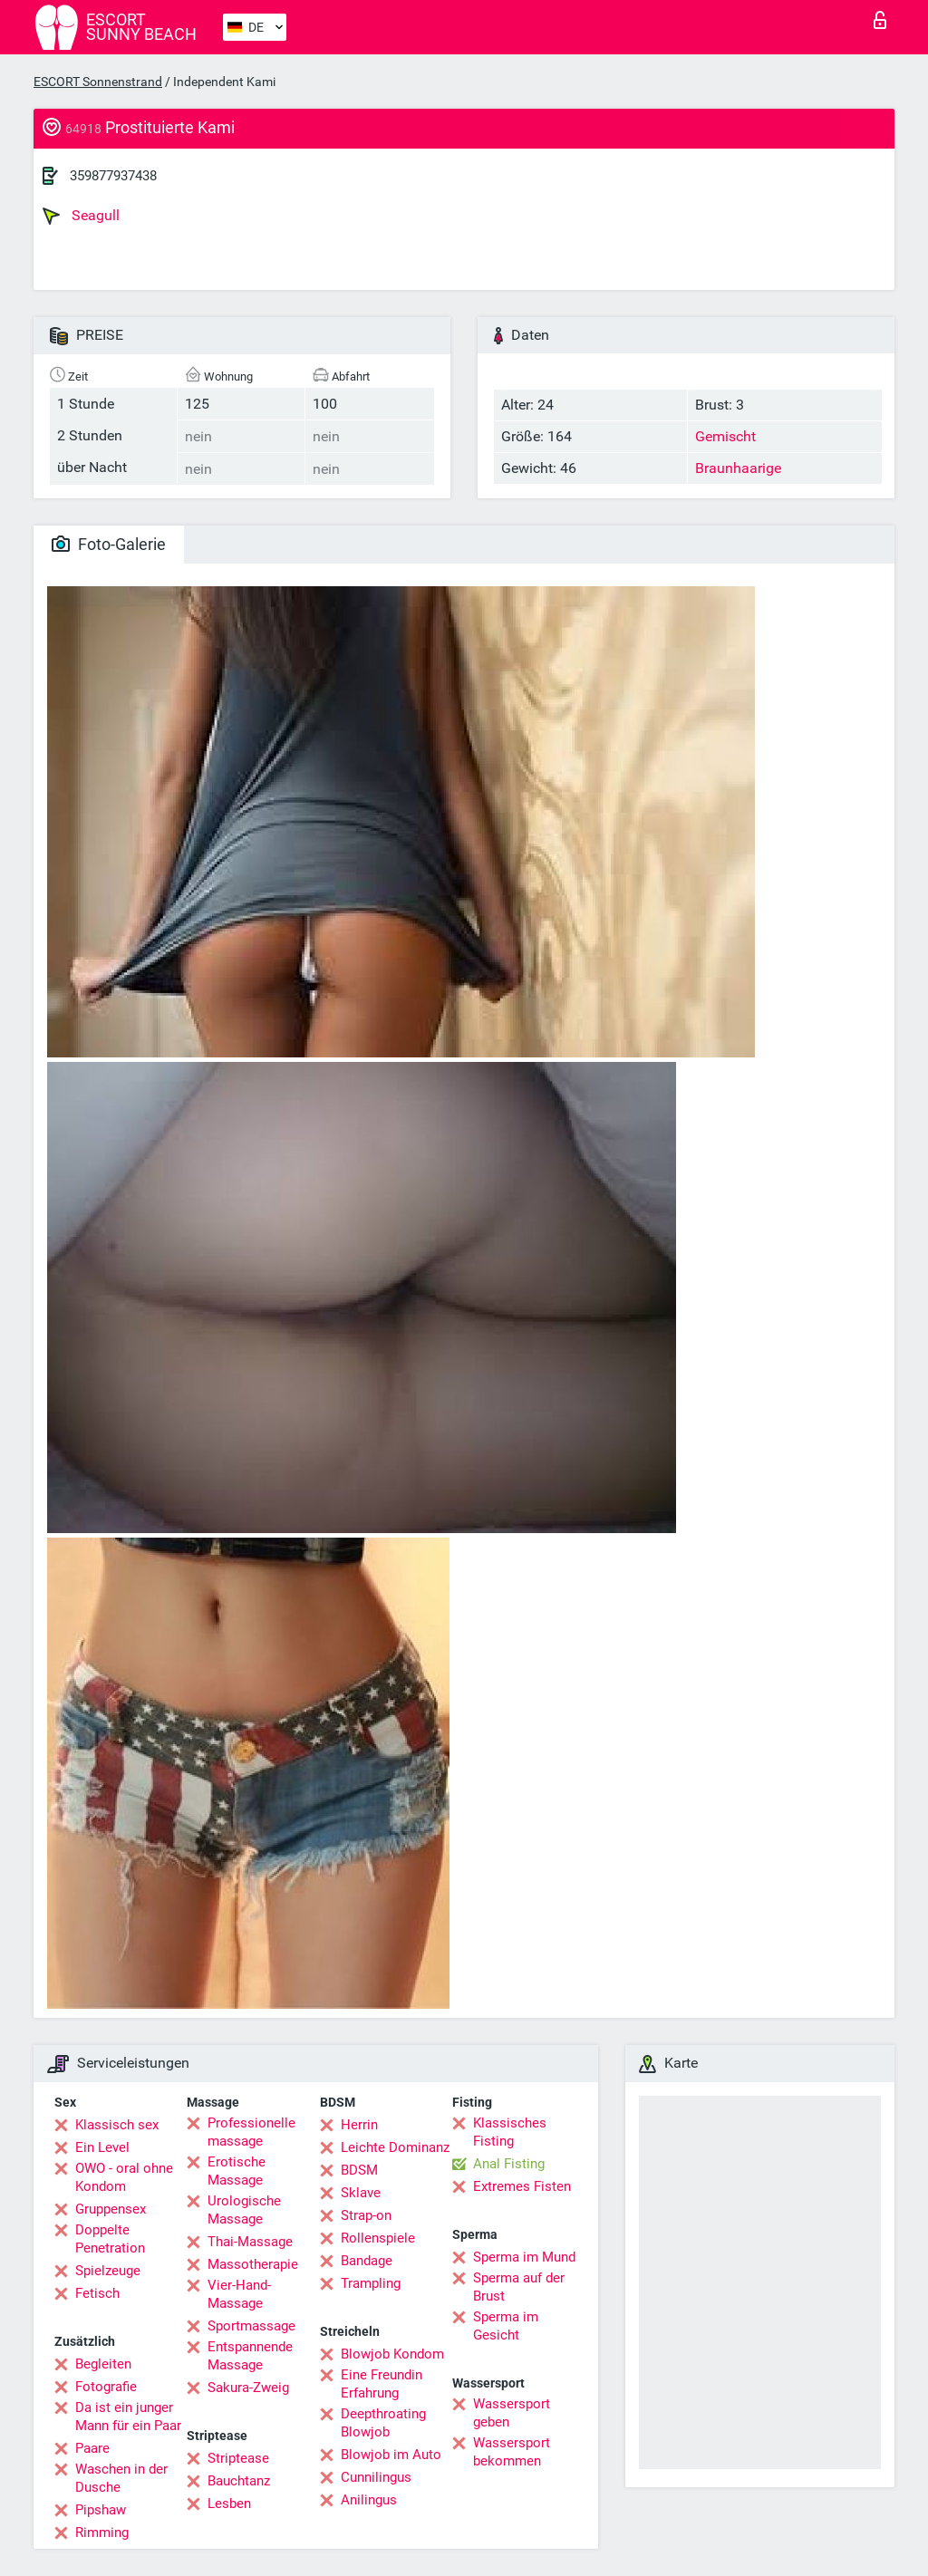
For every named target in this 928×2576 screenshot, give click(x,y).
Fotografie (106, 2386)
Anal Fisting (509, 2164)
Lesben (229, 2503)
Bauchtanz (239, 2481)
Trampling (371, 2283)
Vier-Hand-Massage (239, 2294)
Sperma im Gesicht (505, 2326)
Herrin (359, 2125)
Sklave (361, 2193)
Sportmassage (251, 2326)
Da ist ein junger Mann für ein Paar (128, 2416)
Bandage (366, 2261)
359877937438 (113, 176)
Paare (92, 2448)
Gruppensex (110, 2209)
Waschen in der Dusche (121, 2478)
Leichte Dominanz (395, 2147)
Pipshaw (100, 2510)
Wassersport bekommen (511, 2452)
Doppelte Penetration (110, 2239)
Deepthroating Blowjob (383, 2423)
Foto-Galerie (109, 544)
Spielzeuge (107, 2270)
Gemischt (725, 436)
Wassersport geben (511, 2413)
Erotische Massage (237, 2171)
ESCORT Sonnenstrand (98, 81)
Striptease (238, 2458)
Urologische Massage (244, 2210)
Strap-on (366, 2215)
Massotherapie (253, 2264)
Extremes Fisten (522, 2186)
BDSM (359, 2170)
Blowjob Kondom (392, 2354)
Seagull (81, 216)
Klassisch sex (117, 2125)
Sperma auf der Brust (519, 2287)
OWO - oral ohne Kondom (124, 2177)
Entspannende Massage (250, 2356)
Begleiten (103, 2364)
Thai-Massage (250, 2241)
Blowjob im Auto (391, 2454)
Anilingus (369, 2500)
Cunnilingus (376, 2477)
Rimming (102, 2532)
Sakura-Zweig (248, 2387)
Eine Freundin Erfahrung (381, 2384)
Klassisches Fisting (509, 2132)
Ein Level (102, 2147)
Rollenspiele (378, 2238)
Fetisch (97, 2293)
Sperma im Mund (524, 2257)
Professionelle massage (251, 2132)
